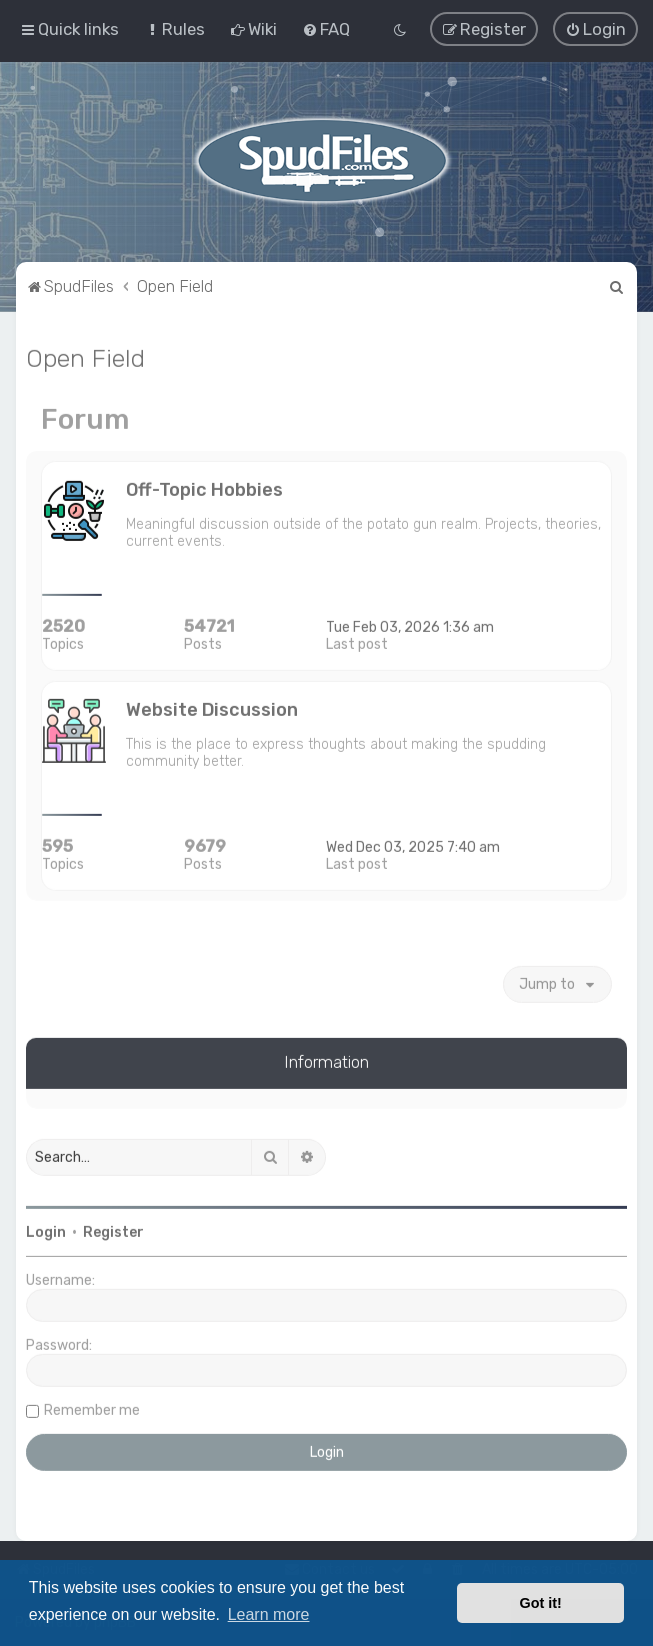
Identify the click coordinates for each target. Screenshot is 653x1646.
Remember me (92, 1408)
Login (46, 1230)
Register (113, 1230)
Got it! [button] (541, 1603)
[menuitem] (174, 29)
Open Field (85, 356)
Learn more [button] (269, 1614)
